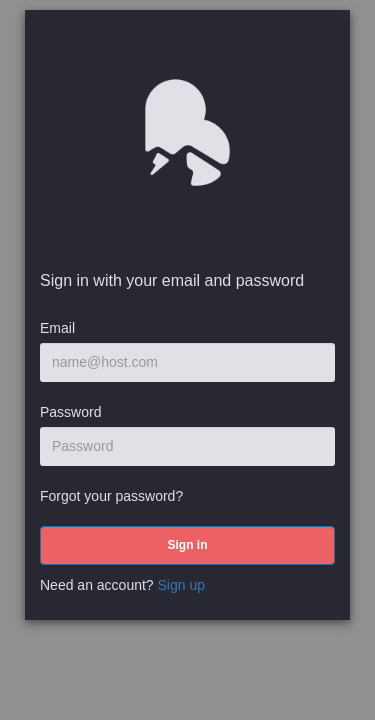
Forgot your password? (111, 496)
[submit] (187, 545)
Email (57, 328)
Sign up (181, 585)
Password (70, 412)
